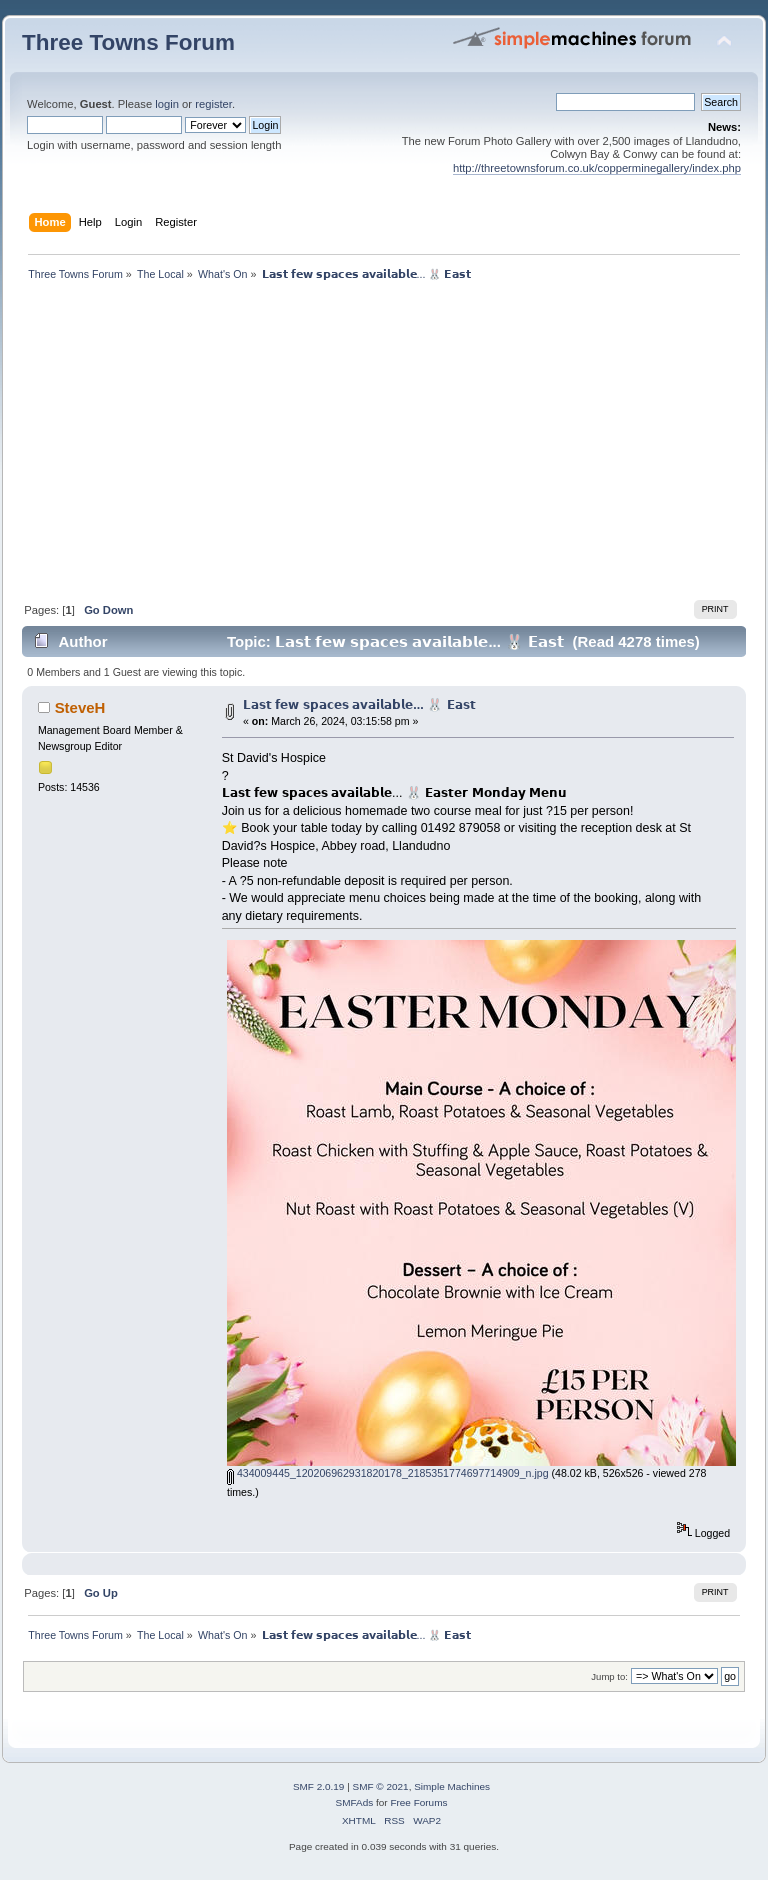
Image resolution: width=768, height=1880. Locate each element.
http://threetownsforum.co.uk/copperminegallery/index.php (597, 168)
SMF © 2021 (381, 1786)
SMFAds (355, 1802)
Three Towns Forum (128, 42)
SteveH (80, 707)
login (167, 104)
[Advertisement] (384, 446)
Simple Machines (452, 1786)
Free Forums (418, 1802)
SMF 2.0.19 (319, 1786)
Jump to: (609, 1676)
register (213, 104)
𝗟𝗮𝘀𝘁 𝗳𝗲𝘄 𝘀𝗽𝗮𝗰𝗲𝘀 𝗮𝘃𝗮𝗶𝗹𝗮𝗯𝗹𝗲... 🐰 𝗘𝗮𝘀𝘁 (359, 705)
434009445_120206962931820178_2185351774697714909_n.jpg (388, 1473)
